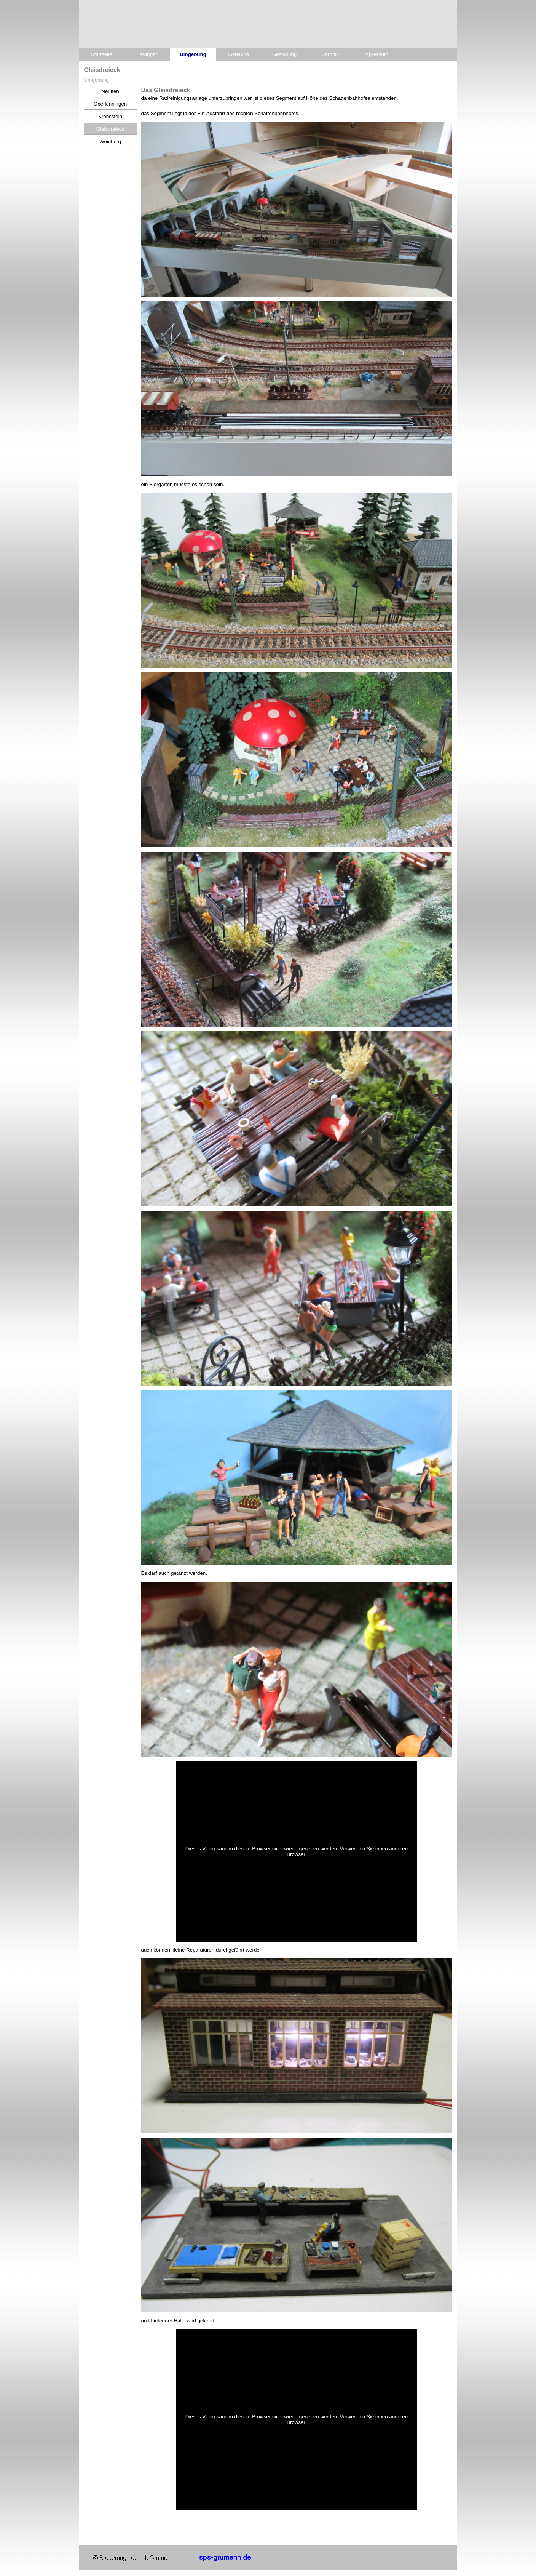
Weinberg (110, 141)
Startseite (101, 54)
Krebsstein (110, 116)
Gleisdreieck (110, 129)
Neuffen (110, 91)
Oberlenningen (110, 104)
